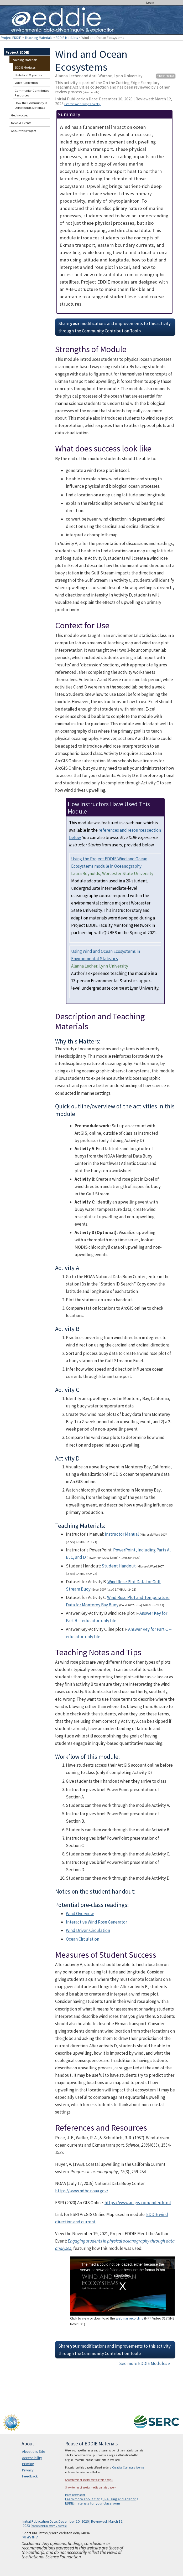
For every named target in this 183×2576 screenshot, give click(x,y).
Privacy (28, 2470)
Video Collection (26, 83)
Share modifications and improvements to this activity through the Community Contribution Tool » (114, 327)
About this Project (23, 131)
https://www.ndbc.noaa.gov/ (81, 2191)
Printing (28, 2463)
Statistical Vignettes (28, 75)
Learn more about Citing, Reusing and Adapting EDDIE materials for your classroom (102, 2501)
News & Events (21, 123)
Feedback (30, 2476)
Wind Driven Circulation (88, 1930)
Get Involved (20, 115)
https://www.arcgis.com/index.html (137, 2202)
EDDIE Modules (67, 37)
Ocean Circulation (82, 1939)
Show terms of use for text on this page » (89, 2480)
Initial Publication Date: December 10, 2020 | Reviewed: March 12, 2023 (113, 101)
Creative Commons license (128, 2467)
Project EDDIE (11, 37)
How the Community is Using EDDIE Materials (31, 105)
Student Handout (119, 1566)
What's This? (30, 2537)
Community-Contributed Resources (32, 93)
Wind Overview (80, 1913)
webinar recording (129, 2318)
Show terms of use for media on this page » (90, 2487)
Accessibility (32, 2457)
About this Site (33, 2451)
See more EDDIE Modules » (144, 2363)
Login (150, 2)
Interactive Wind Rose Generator (96, 1922)
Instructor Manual (122, 1534)
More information (75, 2495)
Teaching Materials (38, 37)
